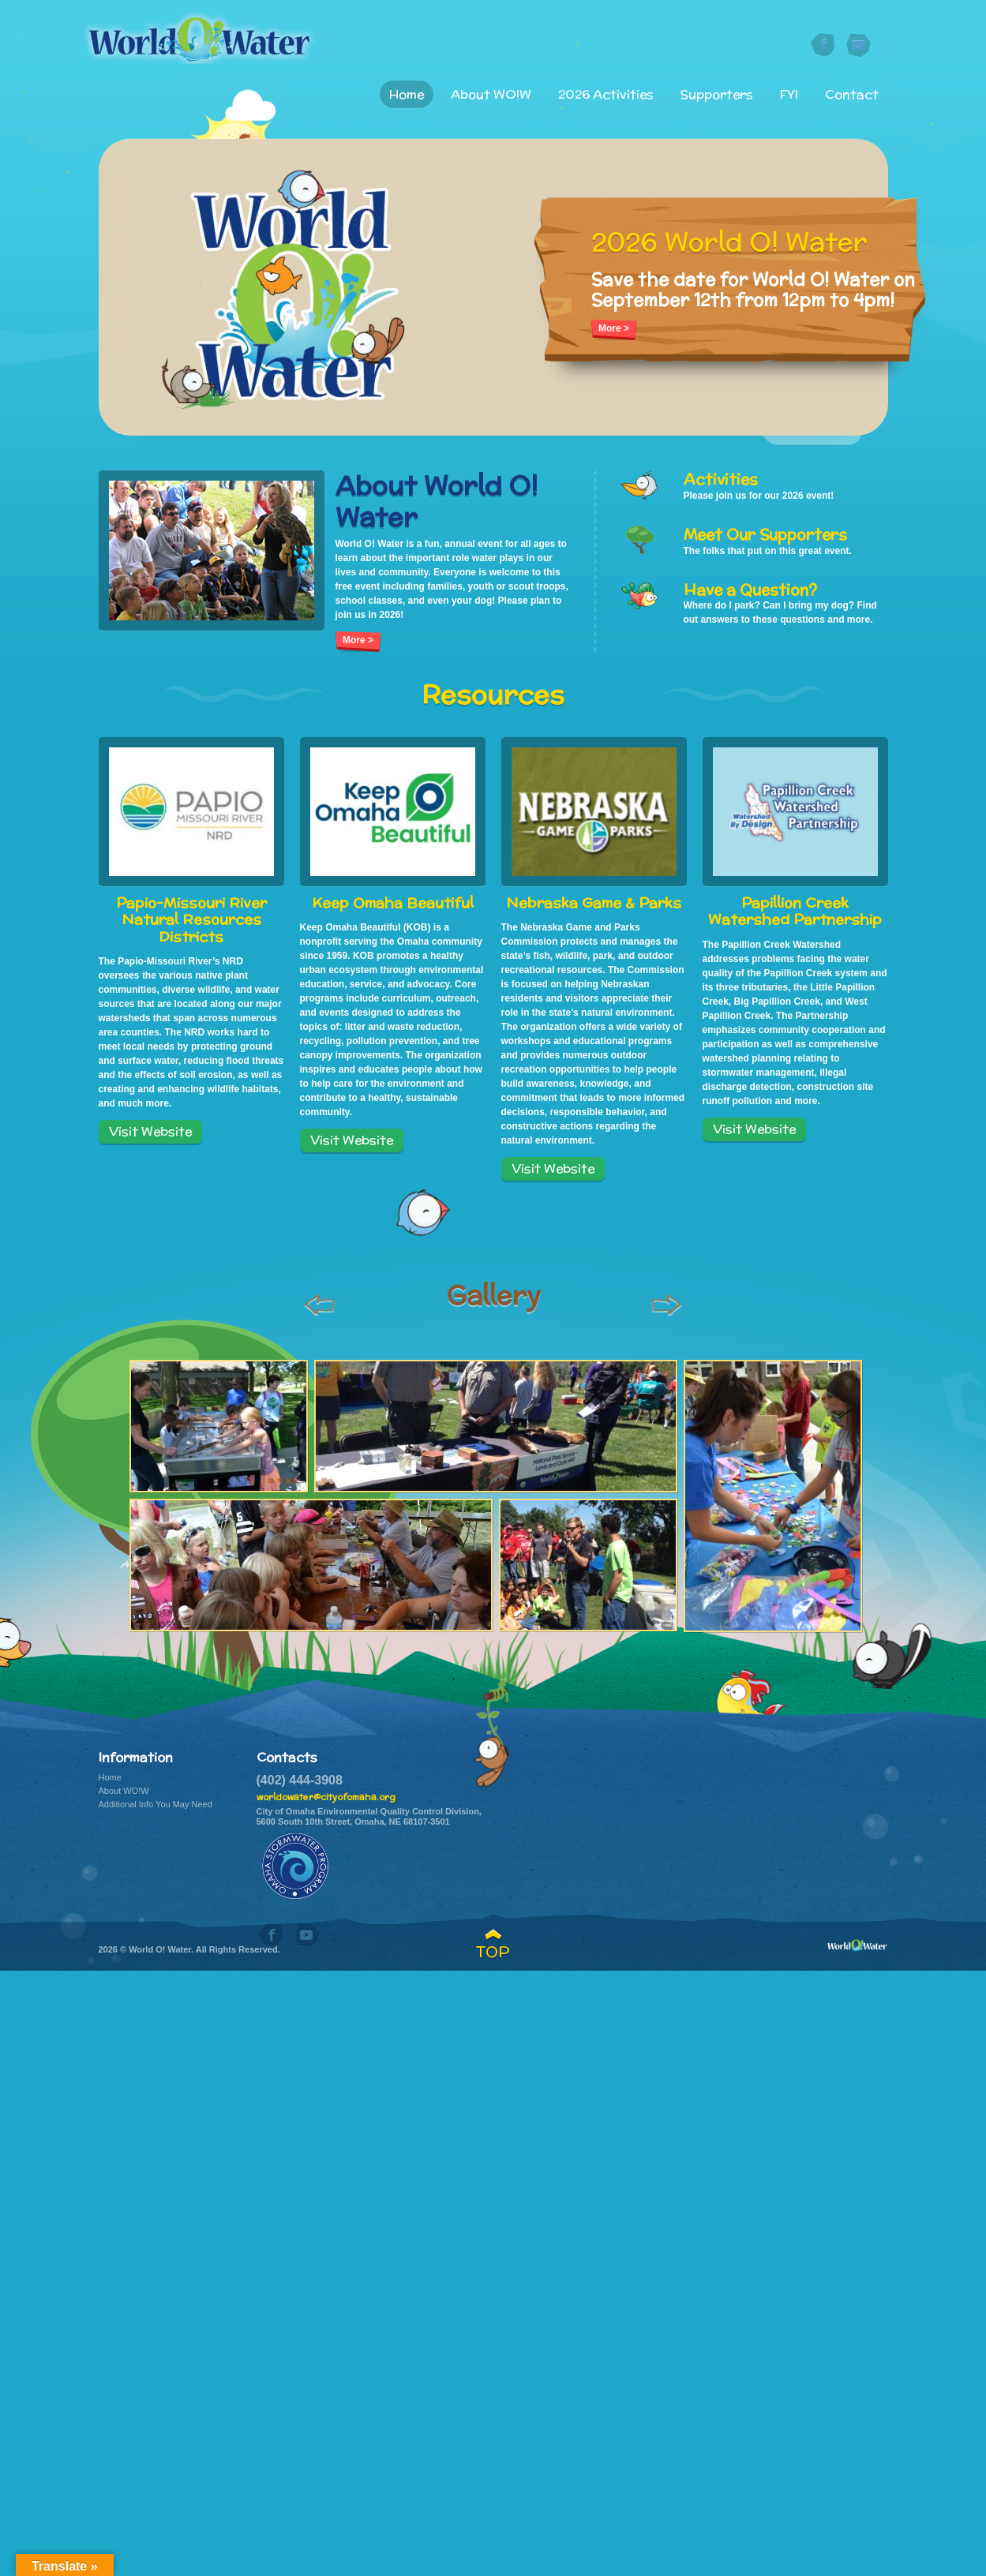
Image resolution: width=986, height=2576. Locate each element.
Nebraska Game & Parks (593, 903)
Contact (852, 94)
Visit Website (150, 1131)
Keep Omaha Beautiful (393, 903)
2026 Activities (621, 94)
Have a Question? (750, 589)
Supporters (727, 94)
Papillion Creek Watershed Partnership (795, 911)
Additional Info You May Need (155, 1804)
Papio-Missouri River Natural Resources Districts (191, 919)
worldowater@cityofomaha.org (326, 1797)
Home (432, 94)
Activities (721, 479)
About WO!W (511, 94)
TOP (493, 1952)
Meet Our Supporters (765, 534)
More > (613, 328)
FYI (794, 94)
